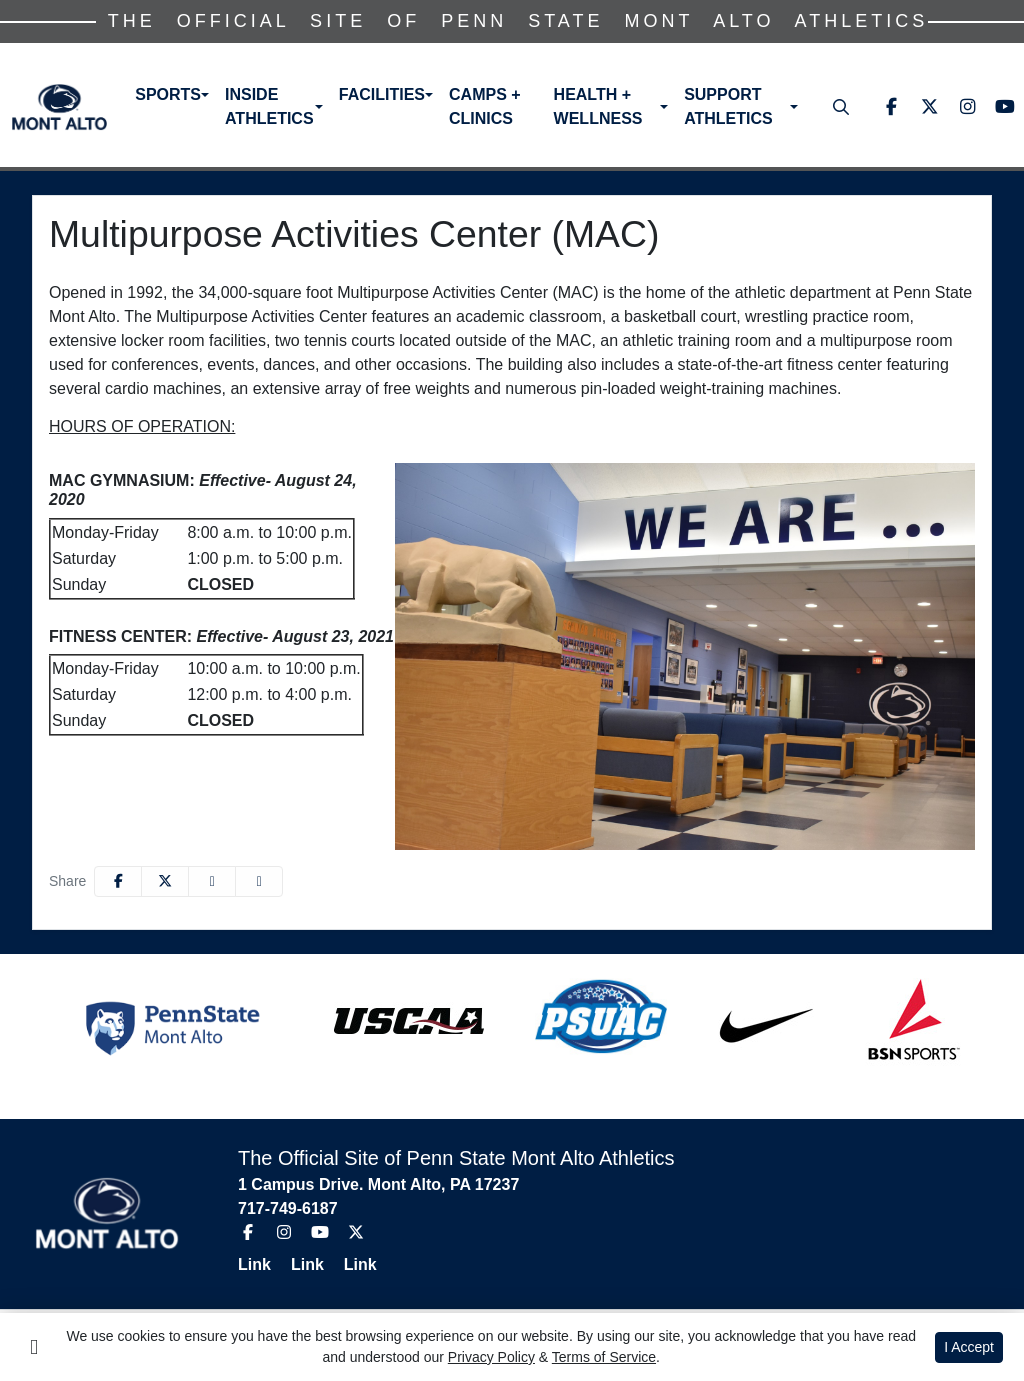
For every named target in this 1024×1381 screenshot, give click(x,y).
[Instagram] (967, 107)
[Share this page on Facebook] (118, 881)
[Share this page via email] (212, 881)
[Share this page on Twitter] (165, 881)
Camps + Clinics (485, 106)
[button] (172, 95)
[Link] (262, 1265)
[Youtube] (1005, 107)
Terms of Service (604, 1357)
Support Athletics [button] (728, 106)
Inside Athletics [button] (269, 106)
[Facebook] (891, 107)
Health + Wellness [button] (598, 106)
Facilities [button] (382, 94)
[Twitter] (929, 107)
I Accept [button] (969, 1347)
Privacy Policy (491, 1357)
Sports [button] (168, 94)
